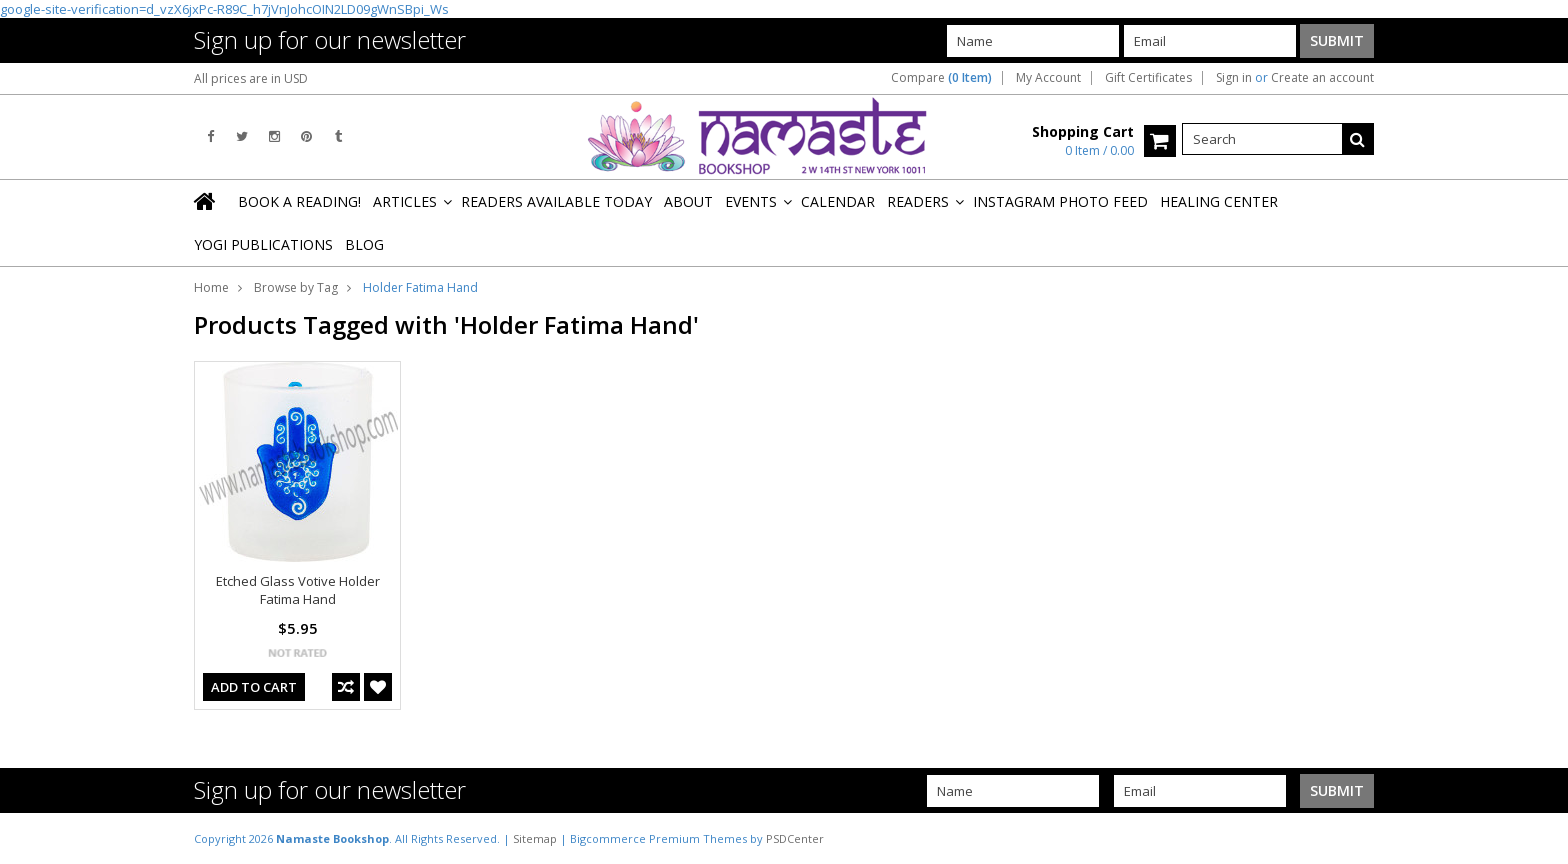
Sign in (1234, 78)
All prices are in (251, 78)
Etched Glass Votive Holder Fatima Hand (298, 590)
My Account (1048, 78)
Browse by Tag (296, 287)
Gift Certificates (1148, 78)
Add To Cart (254, 687)
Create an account (1322, 78)
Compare (941, 78)
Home (211, 287)
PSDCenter (795, 838)
